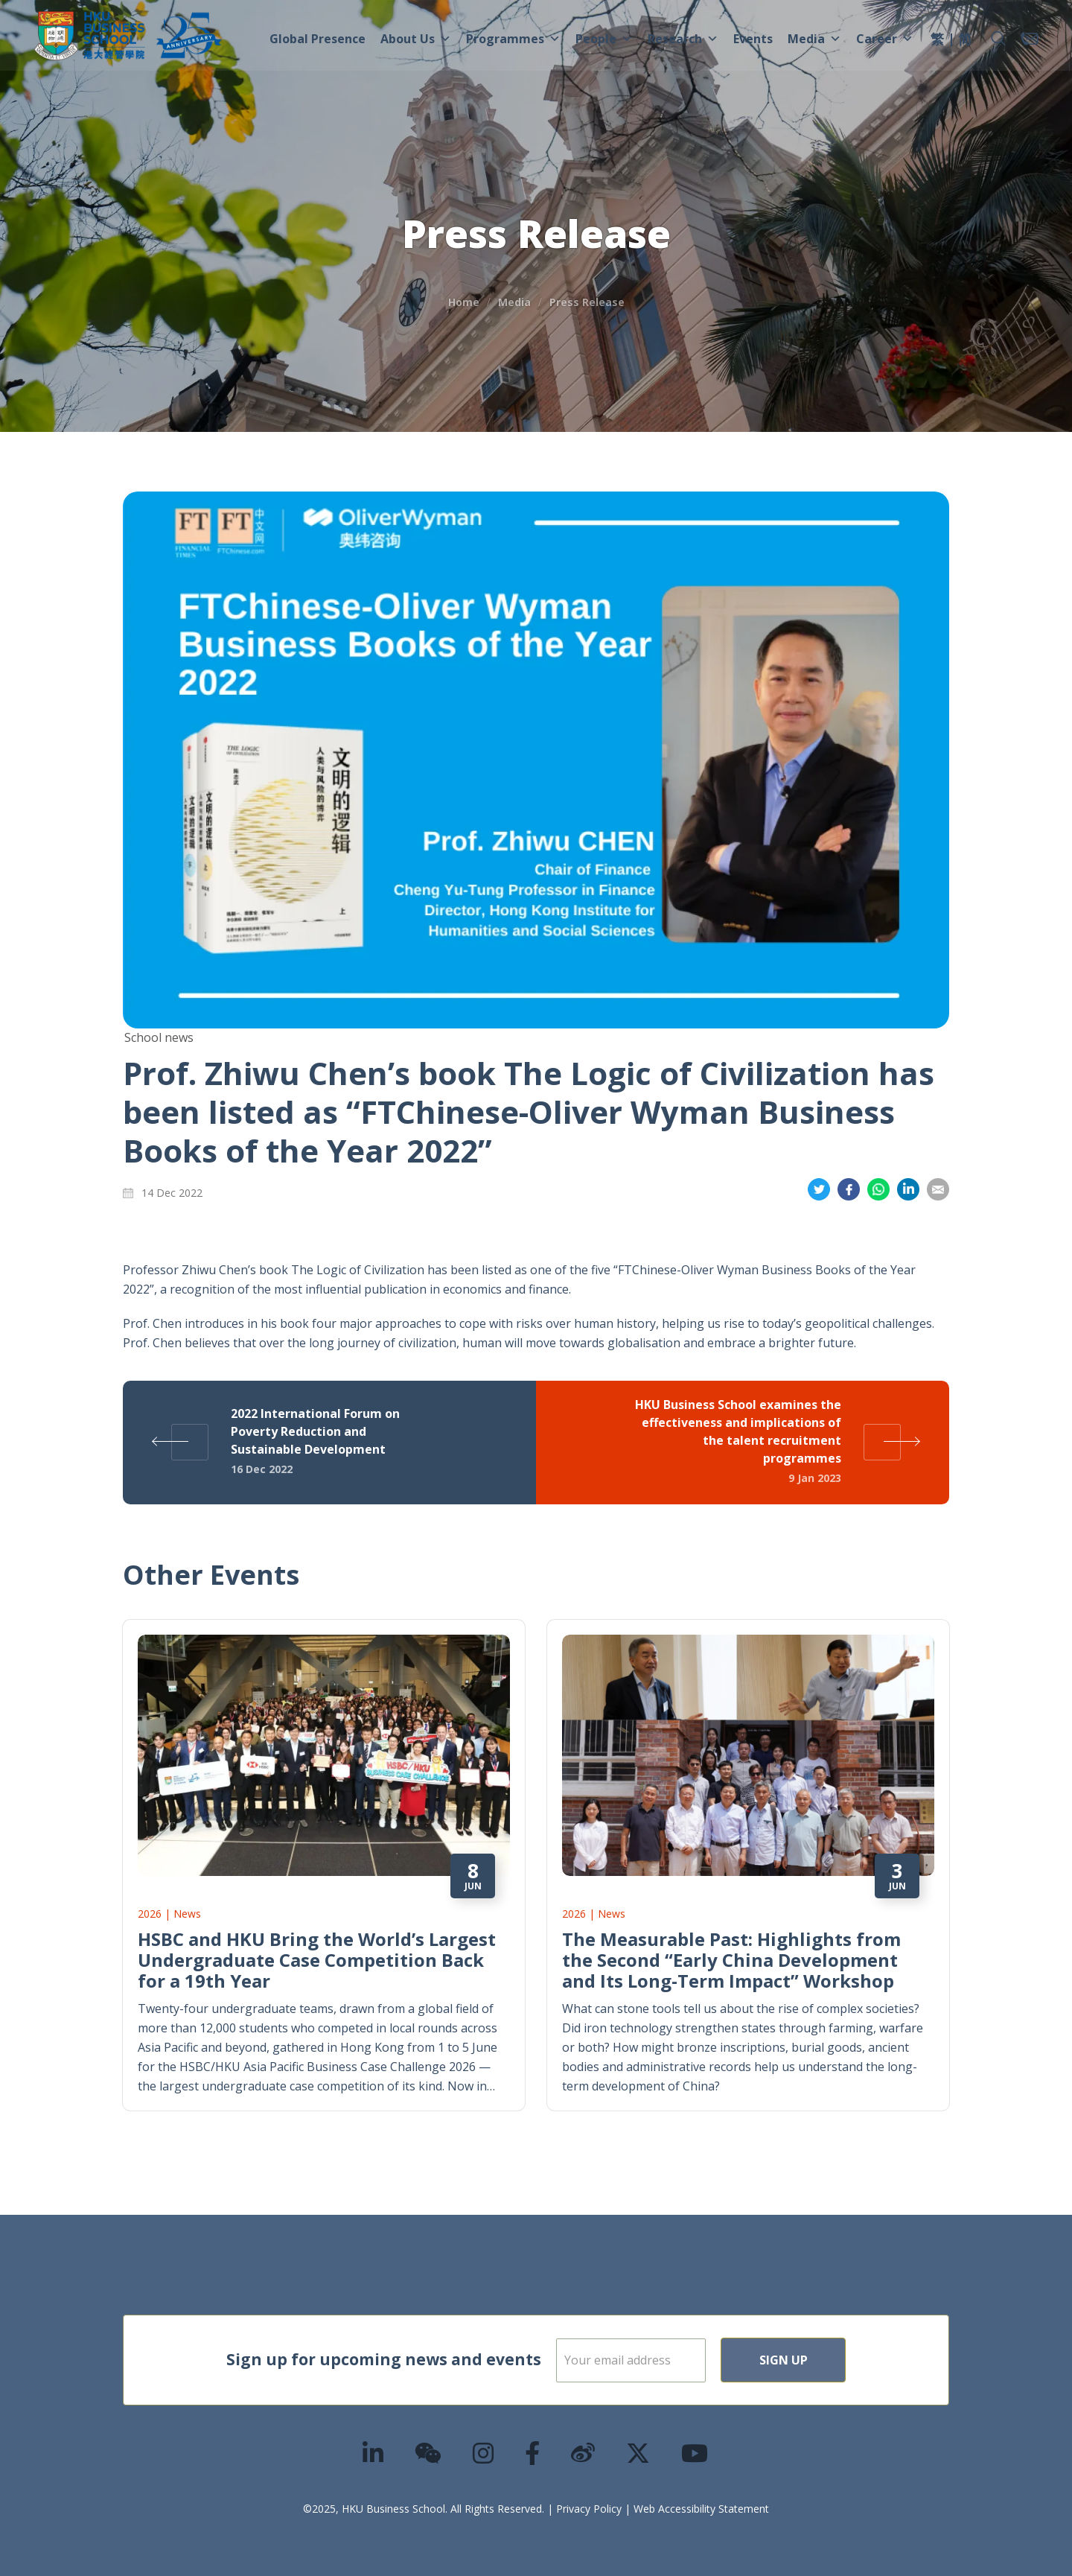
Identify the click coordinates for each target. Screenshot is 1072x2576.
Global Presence (317, 39)
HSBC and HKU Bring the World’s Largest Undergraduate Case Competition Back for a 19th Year (317, 1960)
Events (753, 39)
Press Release (587, 302)
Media (814, 39)
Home (463, 302)
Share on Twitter (819, 1189)
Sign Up (831, 2360)
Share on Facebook (849, 1189)
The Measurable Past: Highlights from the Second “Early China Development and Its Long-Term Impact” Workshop (731, 1960)
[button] (998, 38)
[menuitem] (937, 41)
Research (683, 39)
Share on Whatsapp (878, 1189)
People (604, 39)
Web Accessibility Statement (701, 2509)
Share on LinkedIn (908, 1189)
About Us (415, 39)
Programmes (513, 39)
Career (884, 39)
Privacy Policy (589, 2509)
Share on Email (938, 1189)
